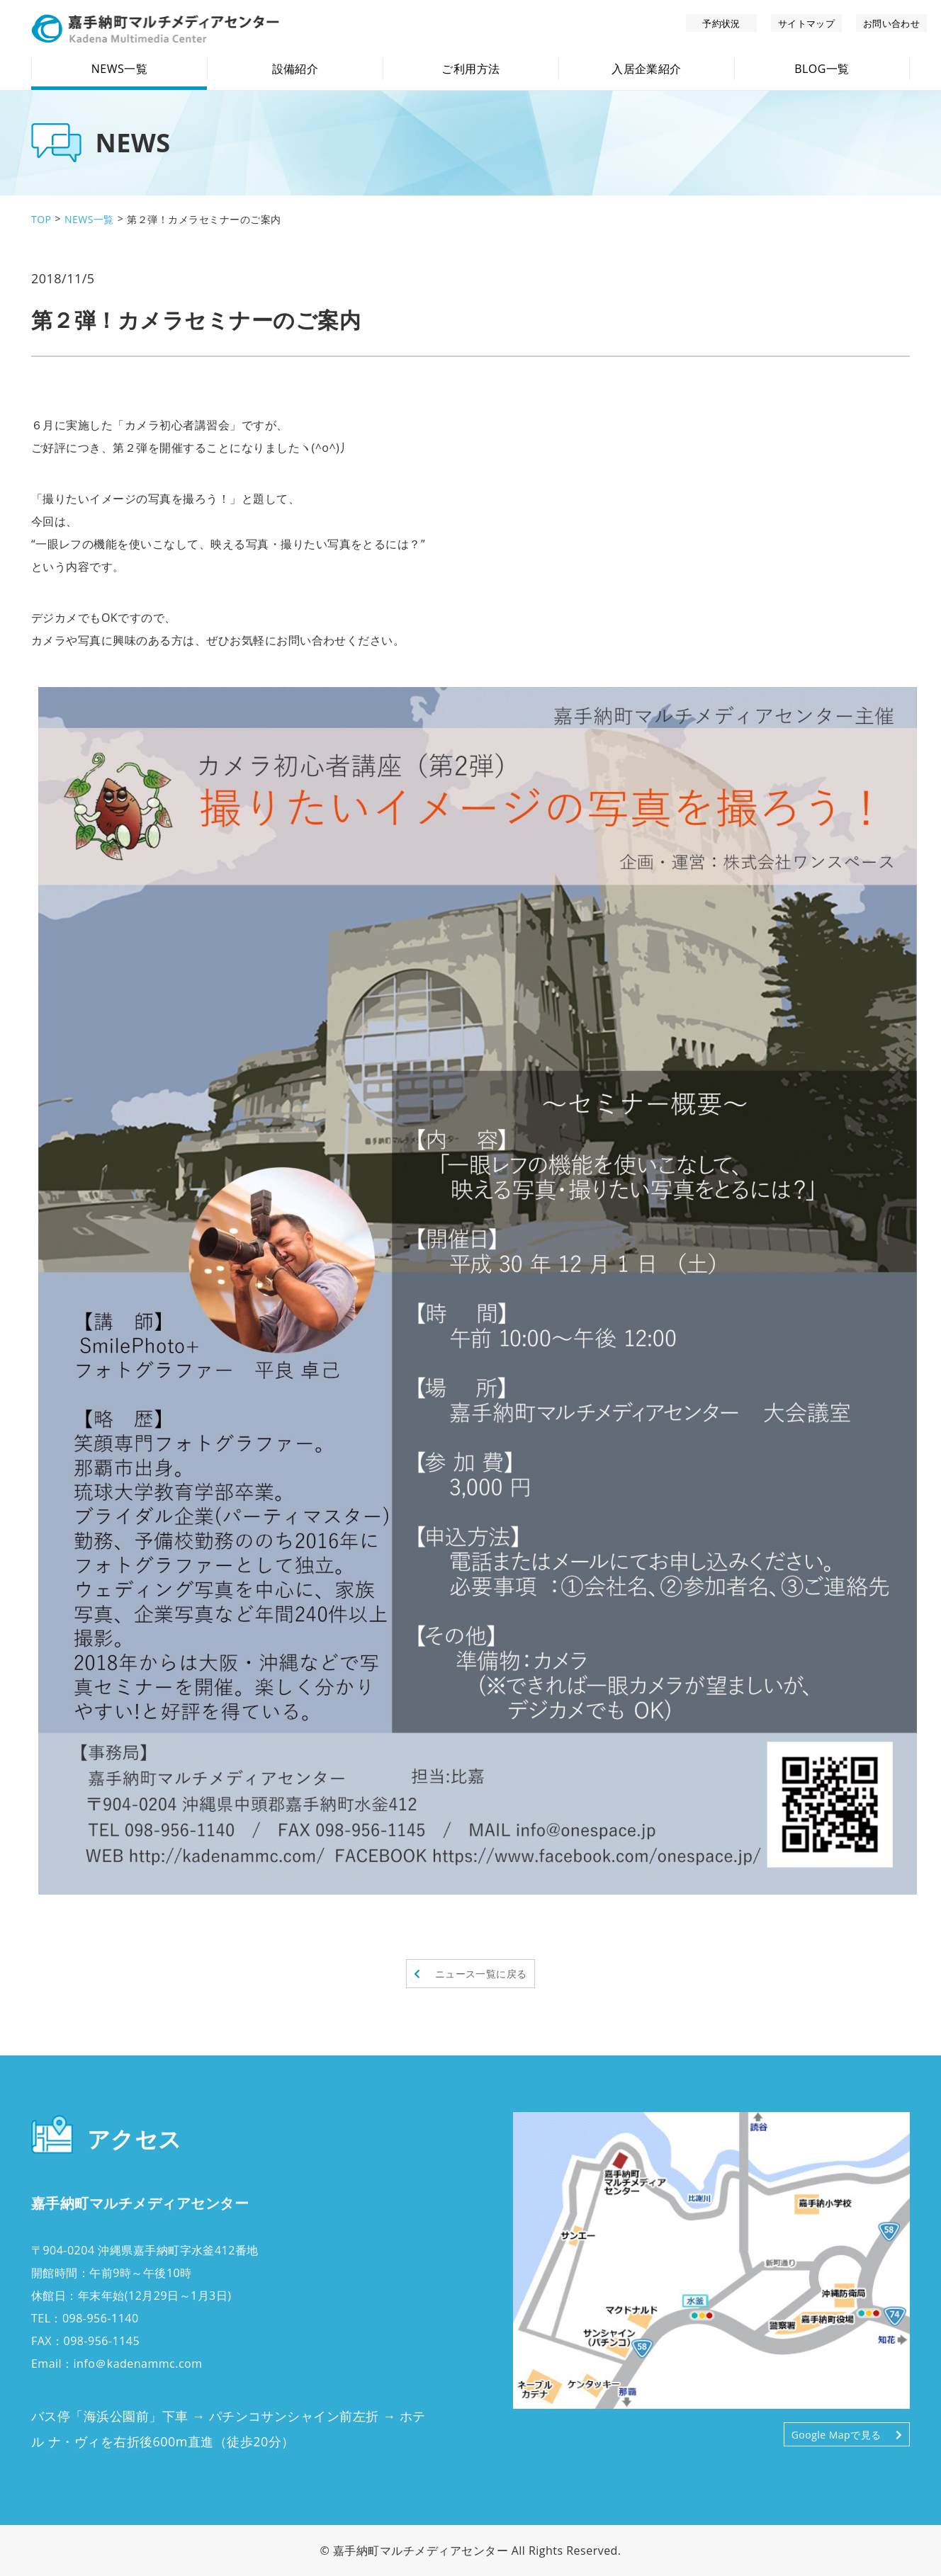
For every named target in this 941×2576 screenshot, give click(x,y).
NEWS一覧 (89, 219)
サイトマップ (806, 23)
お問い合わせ (891, 23)
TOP (41, 219)
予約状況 (721, 23)
